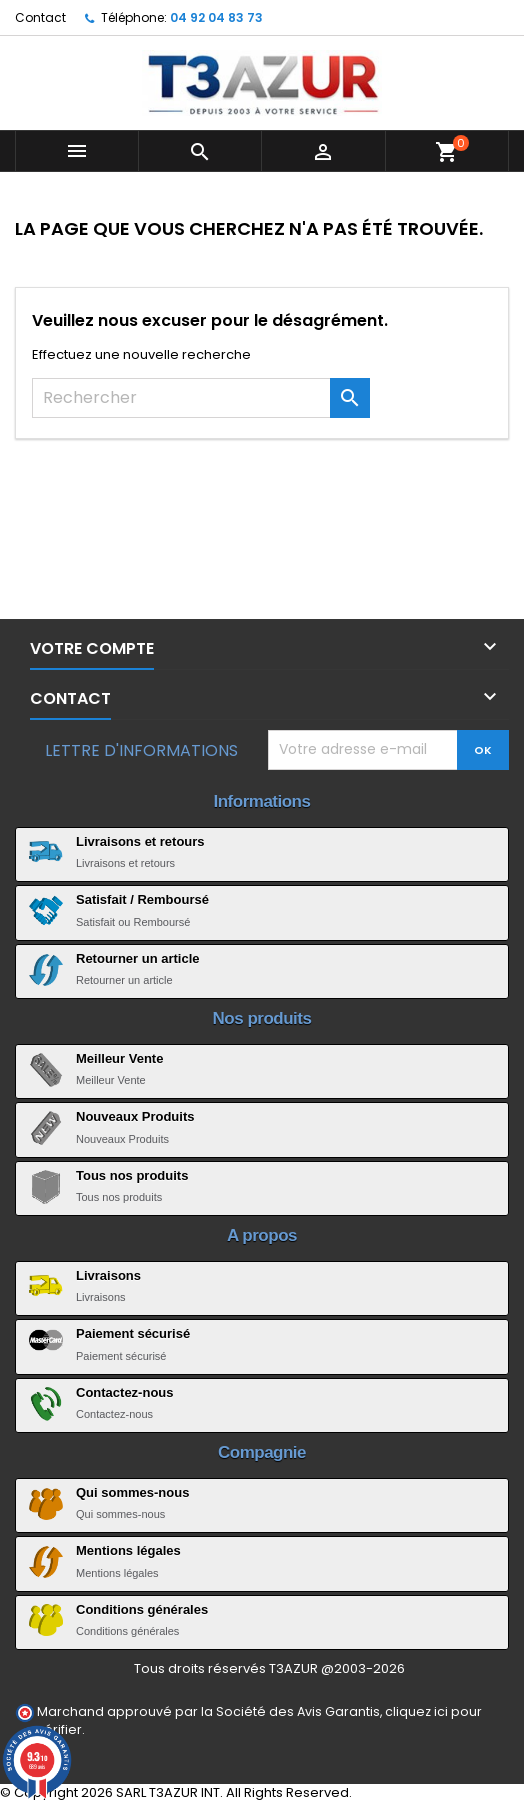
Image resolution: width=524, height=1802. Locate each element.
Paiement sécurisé (133, 1333)
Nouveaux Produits (135, 1116)
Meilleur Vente (119, 1058)
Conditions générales (142, 1609)
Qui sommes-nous (132, 1492)
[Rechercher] (201, 398)
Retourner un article (138, 958)
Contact (40, 17)
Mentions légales (128, 1550)
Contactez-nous (125, 1392)
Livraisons (108, 1275)
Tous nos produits (132, 1175)
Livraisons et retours (140, 841)
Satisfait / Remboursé (142, 899)
